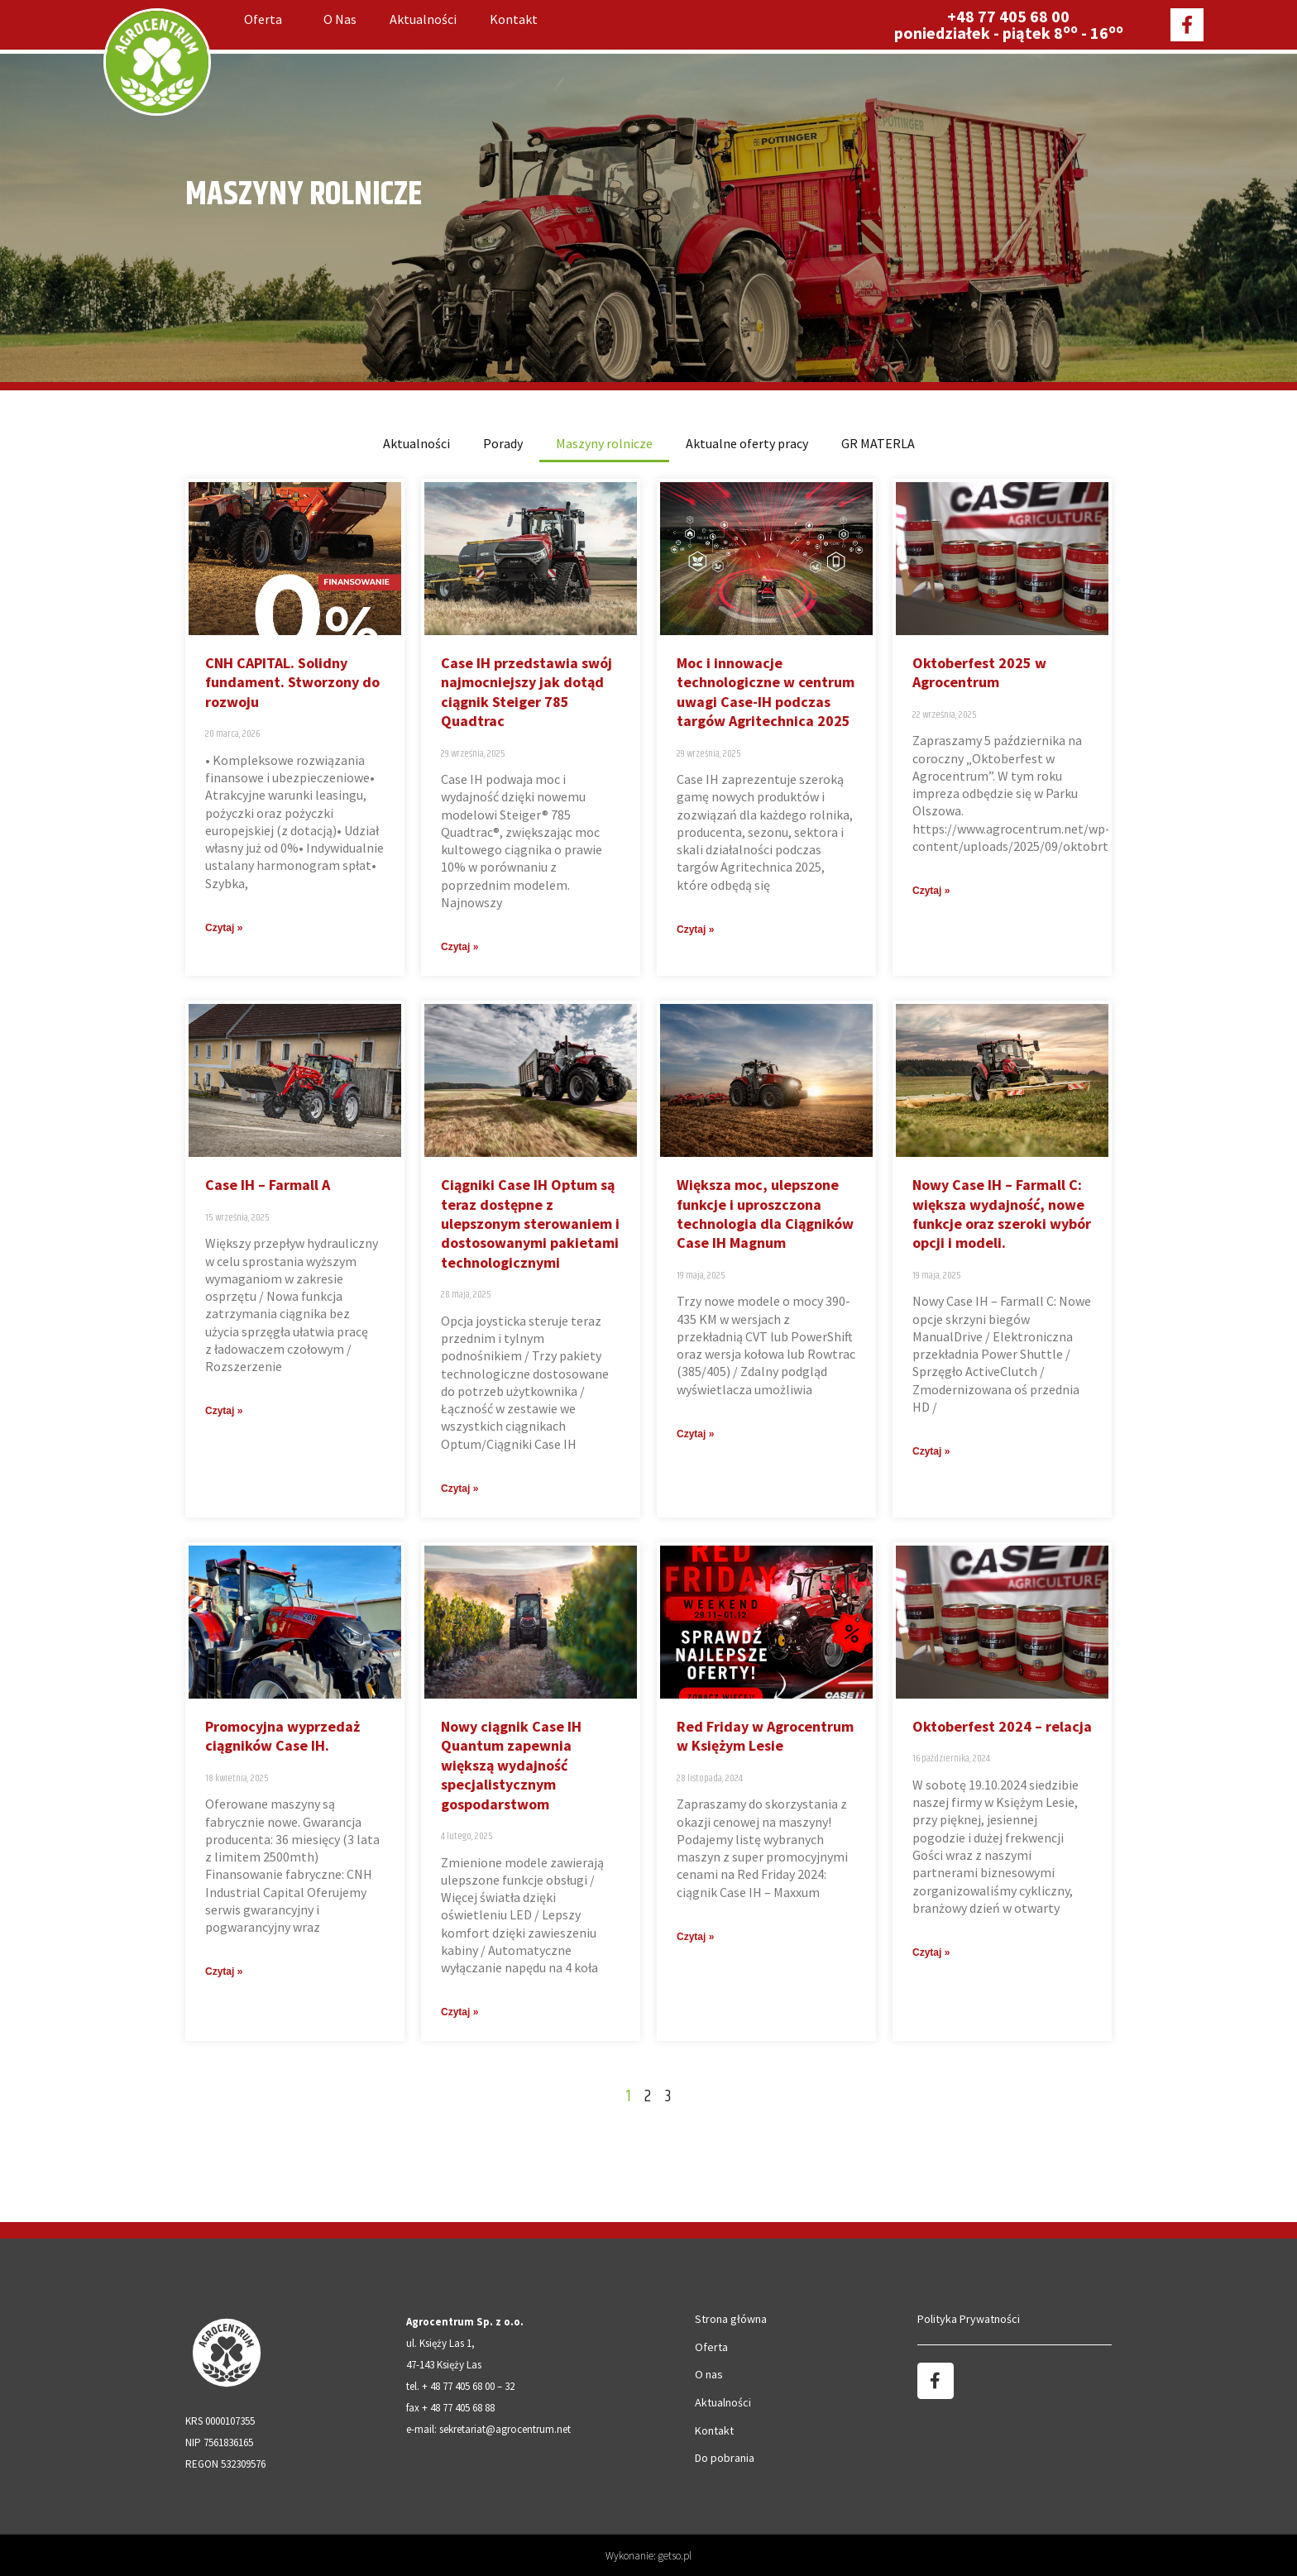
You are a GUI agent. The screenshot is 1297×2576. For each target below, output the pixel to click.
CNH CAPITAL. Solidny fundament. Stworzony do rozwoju (292, 682)
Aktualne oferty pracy (747, 443)
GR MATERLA (878, 443)
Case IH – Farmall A (267, 1184)
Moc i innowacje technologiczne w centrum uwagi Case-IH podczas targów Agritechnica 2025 (765, 691)
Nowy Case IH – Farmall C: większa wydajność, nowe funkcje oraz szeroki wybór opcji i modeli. (1001, 1213)
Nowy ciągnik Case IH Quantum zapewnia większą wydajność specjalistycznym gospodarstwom (511, 1765)
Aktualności (423, 19)
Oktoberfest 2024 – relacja (1002, 1726)
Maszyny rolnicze (604, 443)
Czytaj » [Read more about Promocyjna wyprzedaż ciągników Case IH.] (223, 1971)
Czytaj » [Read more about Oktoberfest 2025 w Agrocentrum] (931, 890)
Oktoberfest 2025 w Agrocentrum (979, 672)
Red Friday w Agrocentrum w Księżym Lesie (765, 1736)
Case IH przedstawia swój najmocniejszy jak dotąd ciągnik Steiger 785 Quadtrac (526, 691)
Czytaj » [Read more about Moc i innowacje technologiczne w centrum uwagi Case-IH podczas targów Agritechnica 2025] (695, 929)
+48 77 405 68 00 (1008, 16)
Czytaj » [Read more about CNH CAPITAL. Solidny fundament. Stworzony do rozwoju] (223, 928)
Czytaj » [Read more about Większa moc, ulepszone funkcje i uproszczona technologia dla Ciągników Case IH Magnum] (695, 1434)
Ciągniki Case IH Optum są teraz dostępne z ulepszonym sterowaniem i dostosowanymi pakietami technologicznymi (530, 1223)
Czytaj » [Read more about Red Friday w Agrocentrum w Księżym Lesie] (695, 1937)
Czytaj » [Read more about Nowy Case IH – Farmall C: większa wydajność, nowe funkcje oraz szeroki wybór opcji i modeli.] (931, 1451)
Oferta (267, 19)
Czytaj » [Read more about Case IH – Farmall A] (223, 1411)
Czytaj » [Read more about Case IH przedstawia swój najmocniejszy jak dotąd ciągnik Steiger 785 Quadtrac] (459, 947)
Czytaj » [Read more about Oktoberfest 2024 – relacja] (931, 1952)
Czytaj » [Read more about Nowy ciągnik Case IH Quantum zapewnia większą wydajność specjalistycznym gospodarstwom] (459, 2012)
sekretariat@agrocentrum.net (505, 2429)
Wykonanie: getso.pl (648, 2556)
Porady (503, 443)
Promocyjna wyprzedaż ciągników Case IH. (282, 1736)
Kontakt (514, 19)
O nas (340, 19)
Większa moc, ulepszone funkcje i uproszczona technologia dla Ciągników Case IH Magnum (765, 1213)
